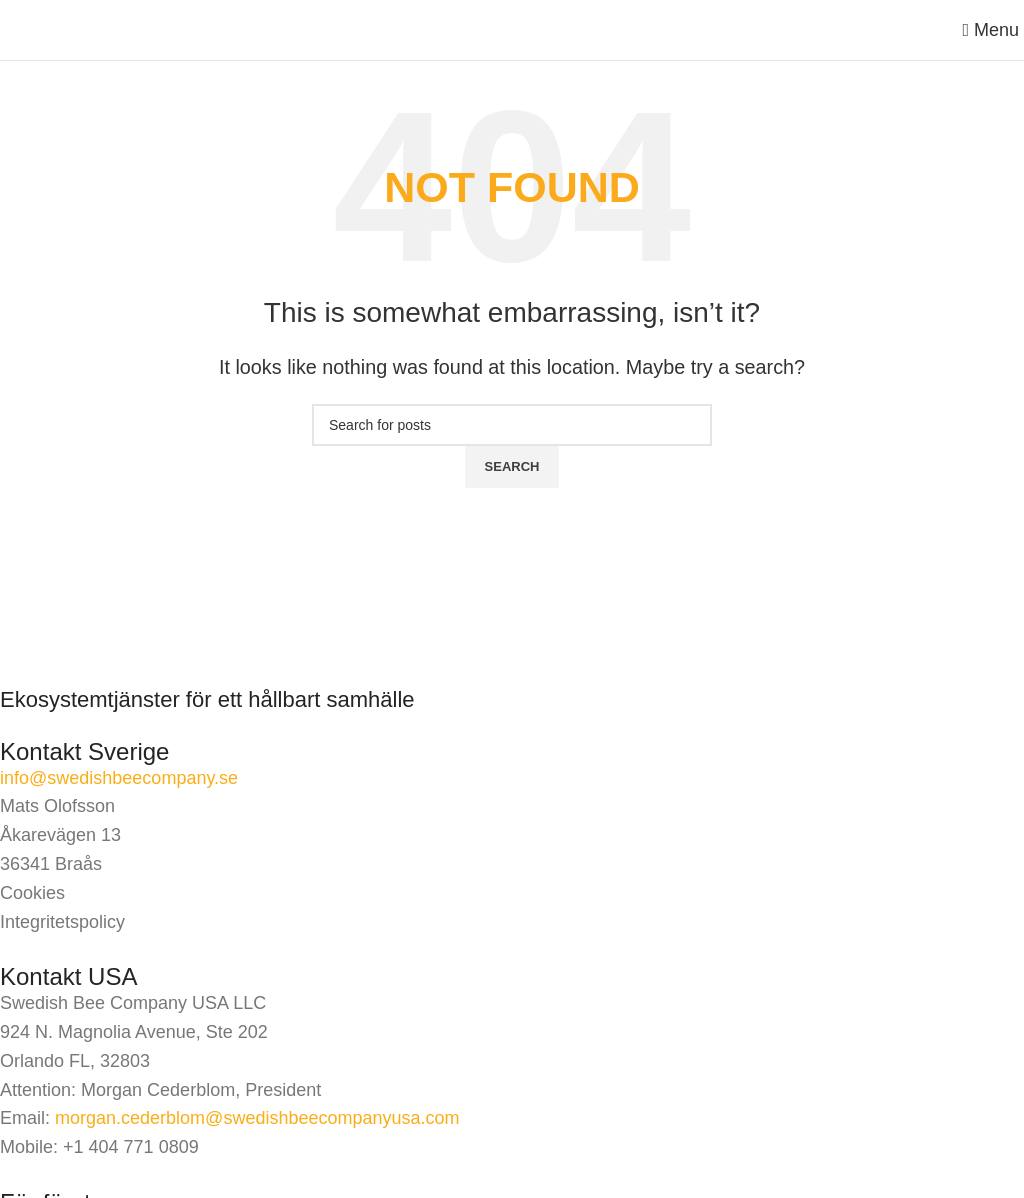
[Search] (512, 425)
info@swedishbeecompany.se (119, 778)
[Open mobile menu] (990, 30)
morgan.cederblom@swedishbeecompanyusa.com (257, 1118)
